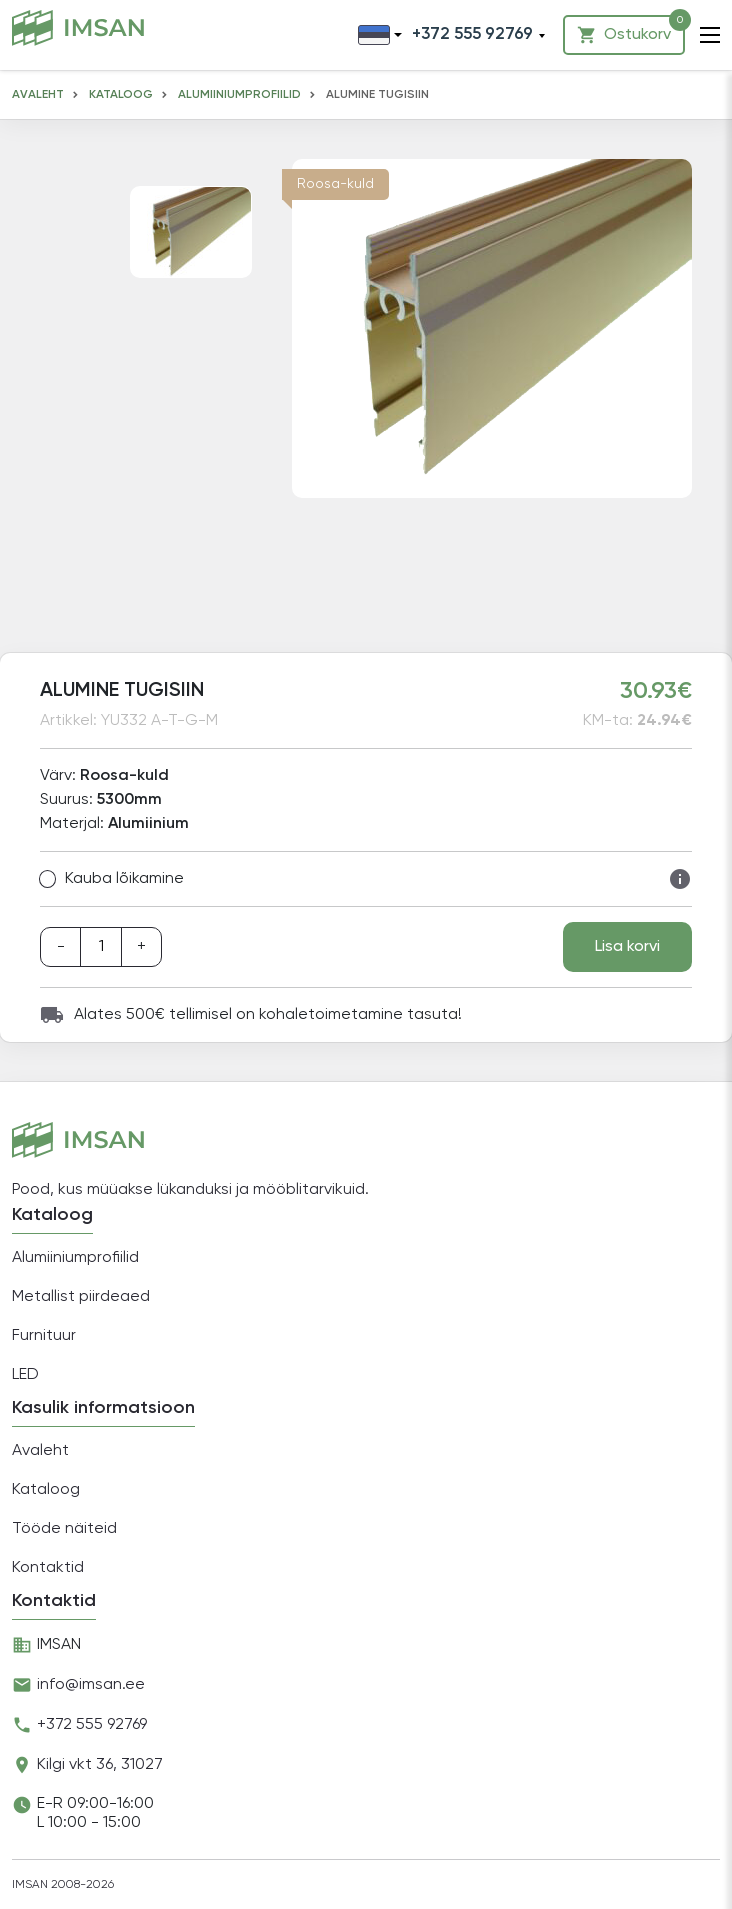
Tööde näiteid (64, 1529)
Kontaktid (48, 1568)
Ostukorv (631, 30)
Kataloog (121, 95)
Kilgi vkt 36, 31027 (100, 1765)
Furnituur (44, 1336)
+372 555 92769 (92, 1725)
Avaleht (38, 95)
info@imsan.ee (91, 1685)
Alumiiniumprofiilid (239, 95)
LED (25, 1375)
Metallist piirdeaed (81, 1297)
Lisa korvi (627, 947)
